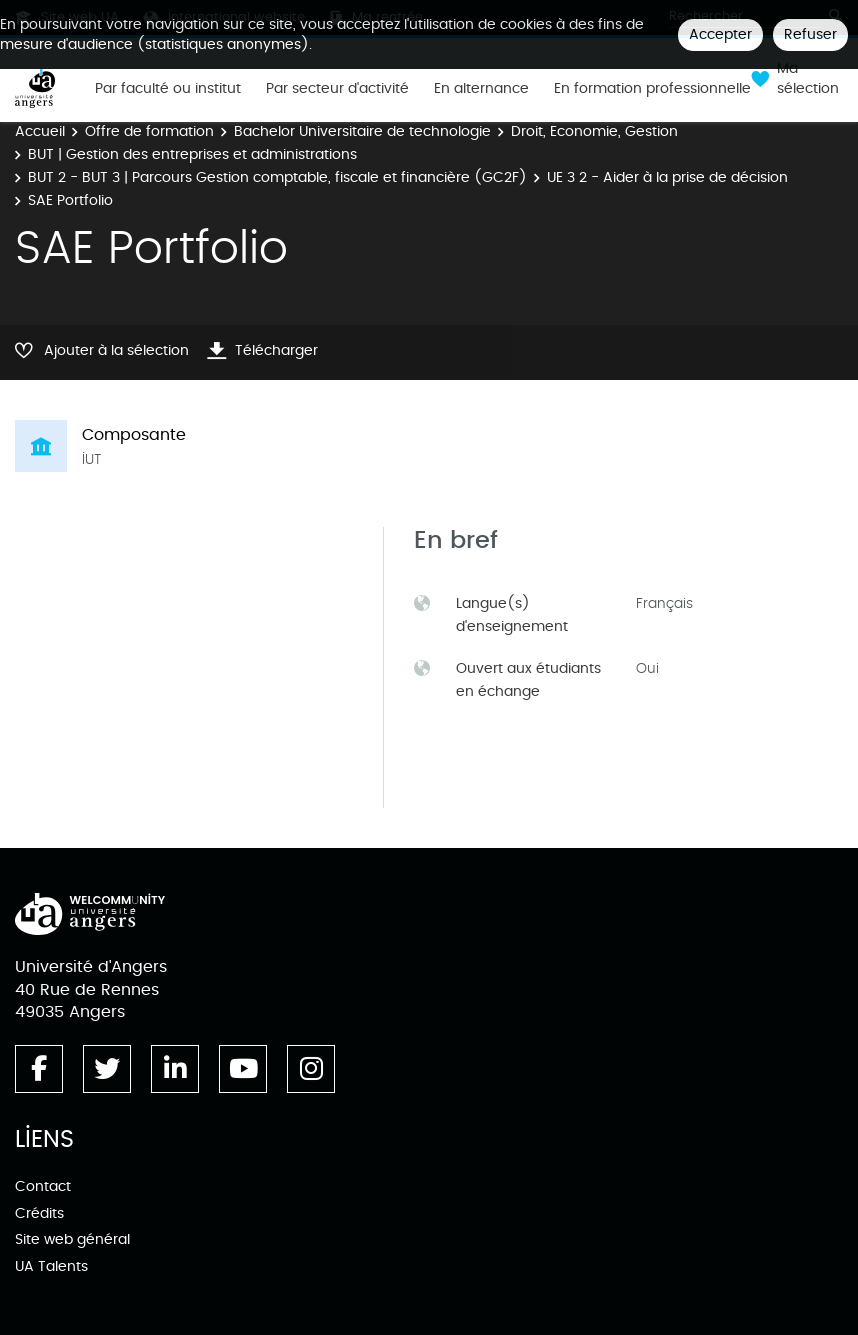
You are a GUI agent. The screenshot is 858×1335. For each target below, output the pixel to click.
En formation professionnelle (652, 89)
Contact (43, 1186)
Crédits (39, 1213)
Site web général (72, 1239)
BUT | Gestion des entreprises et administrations (192, 154)
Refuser (810, 34)
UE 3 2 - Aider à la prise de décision (667, 177)
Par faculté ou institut (168, 89)
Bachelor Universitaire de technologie (362, 131)
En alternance (481, 89)
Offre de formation (149, 131)
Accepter (720, 34)
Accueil (40, 131)
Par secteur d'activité (337, 89)
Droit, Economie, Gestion (594, 131)
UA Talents (51, 1266)
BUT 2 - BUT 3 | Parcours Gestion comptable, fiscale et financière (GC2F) (277, 177)
